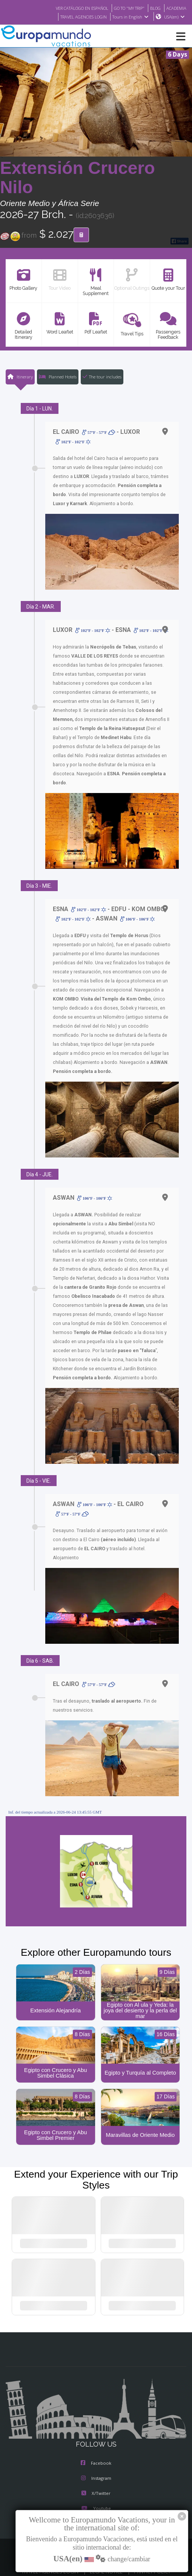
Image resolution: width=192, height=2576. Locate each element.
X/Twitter (96, 2477)
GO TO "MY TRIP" (125, 8)
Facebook (96, 2447)
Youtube (95, 2492)
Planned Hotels (57, 377)
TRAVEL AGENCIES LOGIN (80, 17)
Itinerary (20, 377)
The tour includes (102, 377)
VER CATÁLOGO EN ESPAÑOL (73, 8)
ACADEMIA (175, 8)
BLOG (153, 8)
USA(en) (174, 17)
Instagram (96, 2462)
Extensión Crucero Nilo (77, 177)
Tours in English (130, 17)
